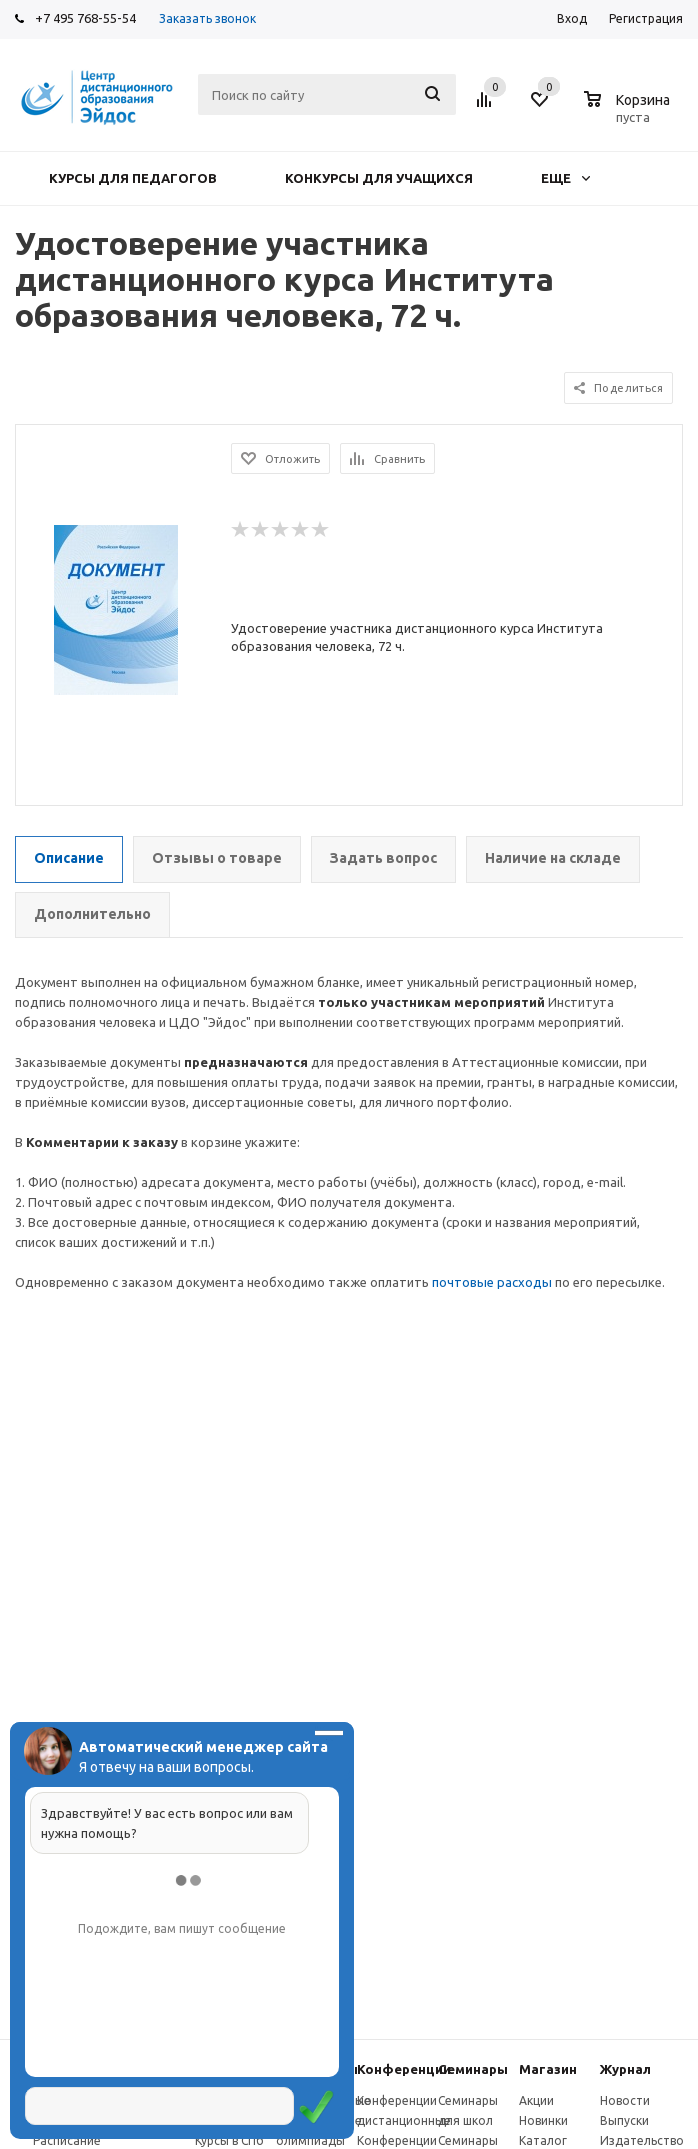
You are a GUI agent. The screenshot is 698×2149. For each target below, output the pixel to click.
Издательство (642, 2140)
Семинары (473, 2069)
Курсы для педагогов (133, 178)
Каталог (543, 2140)
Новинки (543, 2120)
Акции (536, 2100)
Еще (565, 178)
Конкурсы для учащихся (379, 178)
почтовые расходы (492, 1282)
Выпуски (624, 2120)
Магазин (548, 2069)
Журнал (625, 2069)
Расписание (67, 2140)
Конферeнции (404, 2069)
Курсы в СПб (229, 2140)
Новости (625, 2100)
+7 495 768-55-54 (85, 18)
